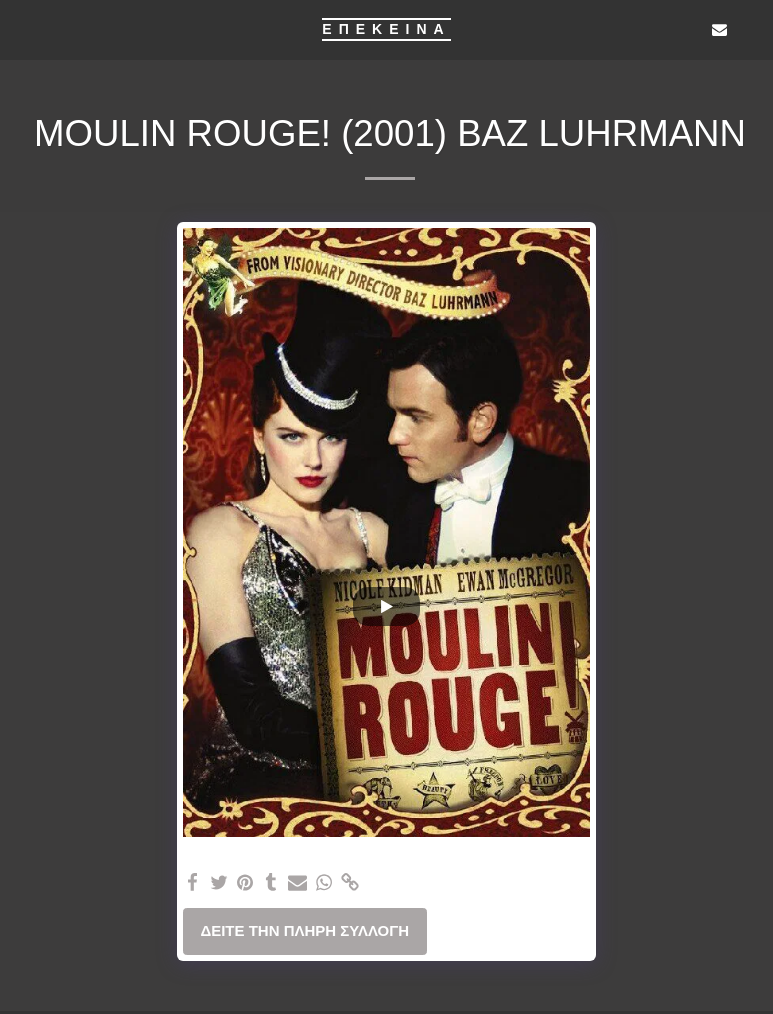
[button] (22, 29)
